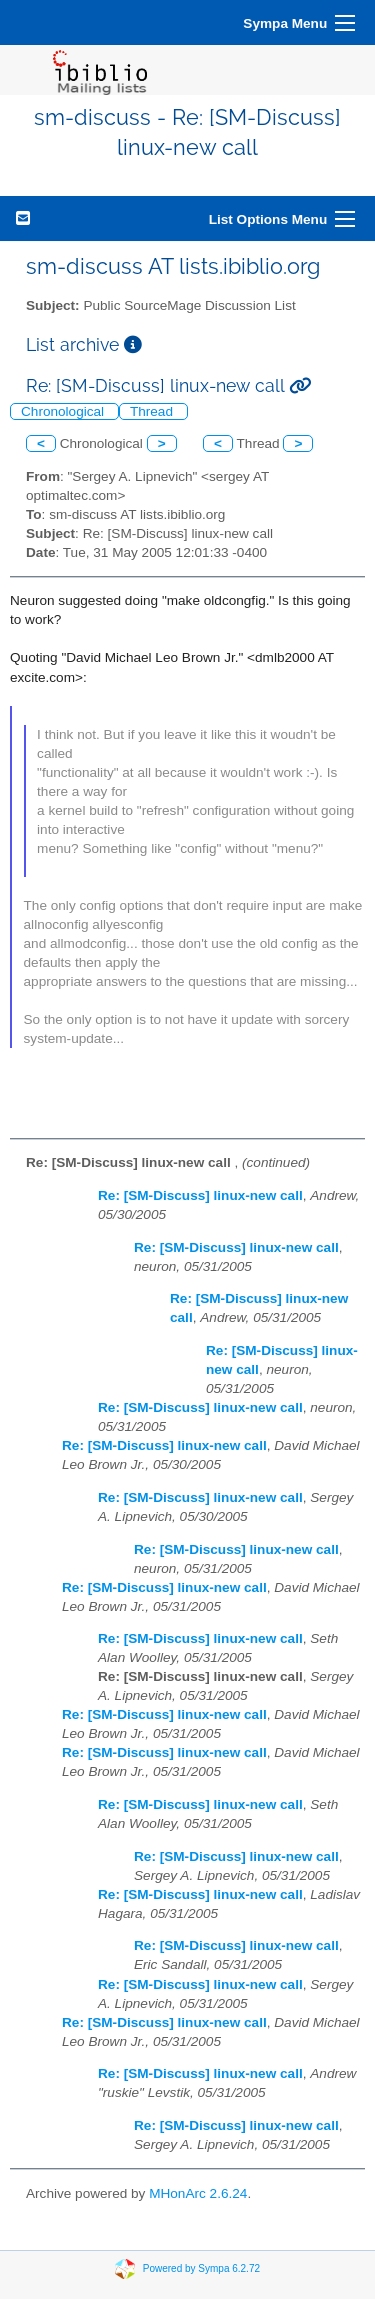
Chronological (64, 411)
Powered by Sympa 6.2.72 (201, 2268)
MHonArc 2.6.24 (198, 2193)
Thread (153, 411)
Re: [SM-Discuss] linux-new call (200, 1195)
